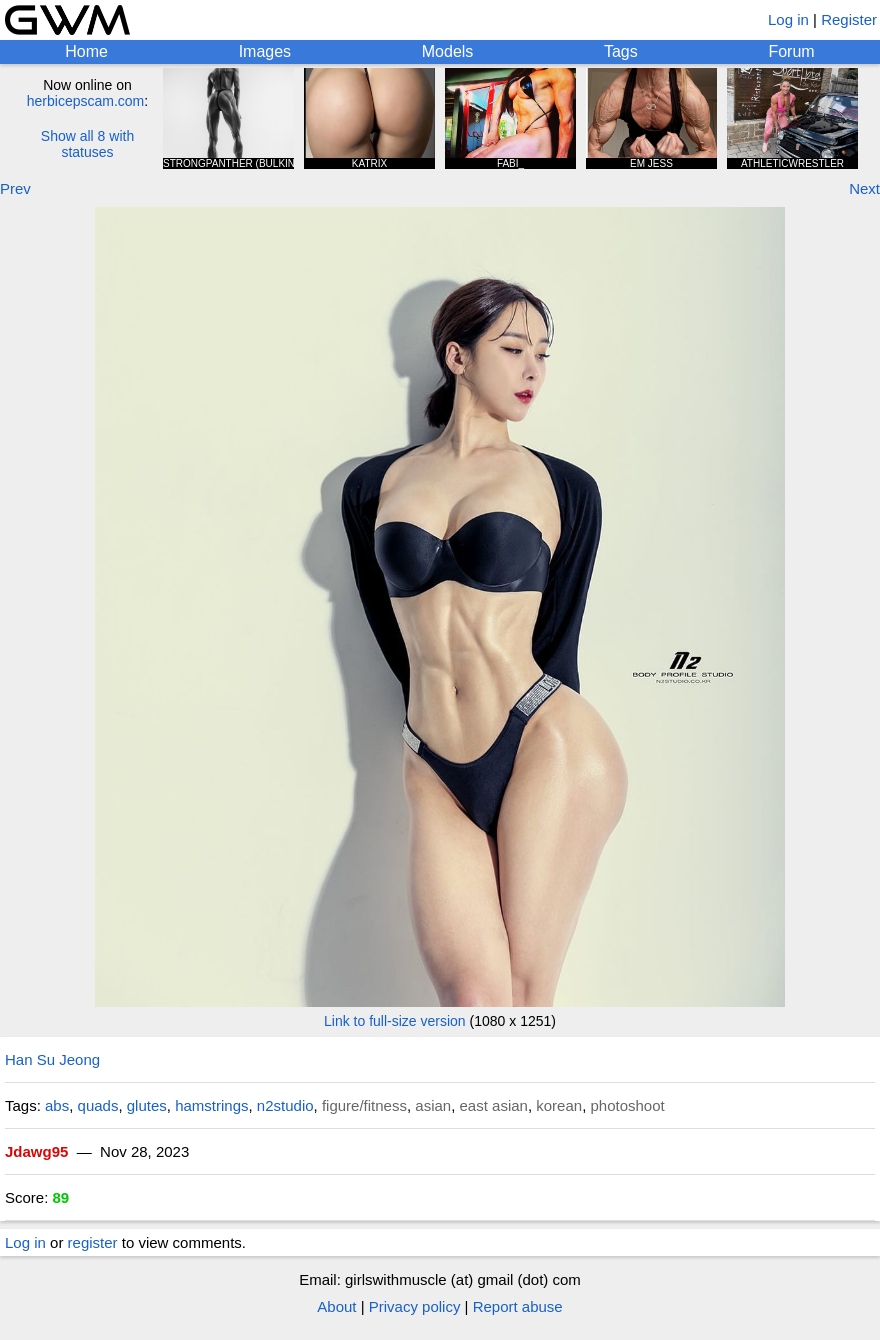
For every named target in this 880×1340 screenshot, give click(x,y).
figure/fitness (364, 1105)
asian (433, 1105)
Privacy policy (415, 1306)
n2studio (285, 1105)
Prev (15, 188)
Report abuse (518, 1306)
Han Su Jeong (52, 1059)
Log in (788, 19)
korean (559, 1105)
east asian (494, 1105)
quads (98, 1105)
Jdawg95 (36, 1151)
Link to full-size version (395, 1021)
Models (448, 51)
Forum (791, 51)
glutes (147, 1105)
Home (86, 51)
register (93, 1242)
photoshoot (627, 1105)
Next (864, 188)
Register (849, 19)
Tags (621, 51)
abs (57, 1105)
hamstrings (211, 1105)
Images (265, 51)
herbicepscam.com (86, 101)
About (336, 1306)
